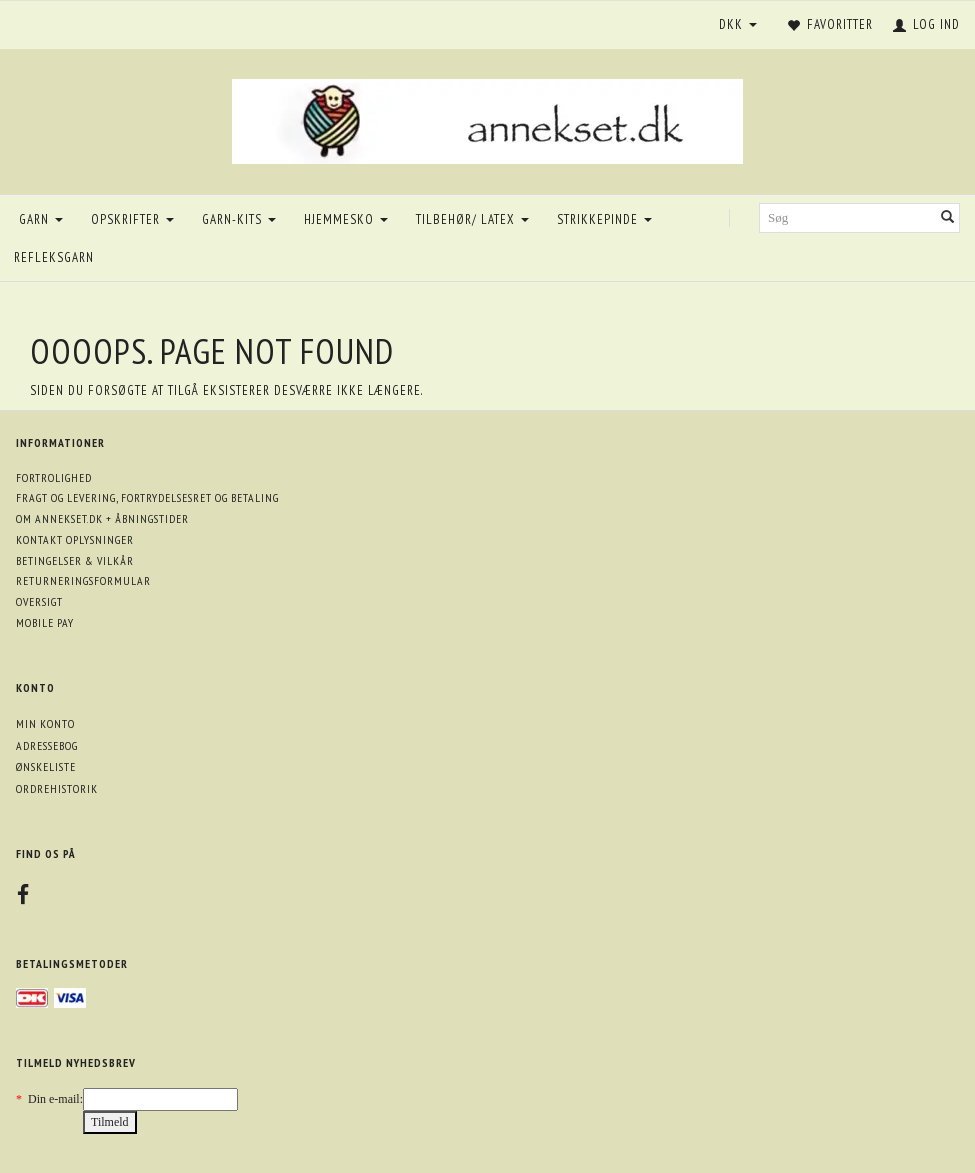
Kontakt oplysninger (75, 539)
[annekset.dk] (487, 118)
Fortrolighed (54, 477)
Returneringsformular (83, 580)
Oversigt (39, 601)
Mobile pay (45, 622)
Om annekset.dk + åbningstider (102, 518)
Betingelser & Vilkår (75, 560)
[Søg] (948, 218)
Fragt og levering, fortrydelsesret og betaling (147, 497)
